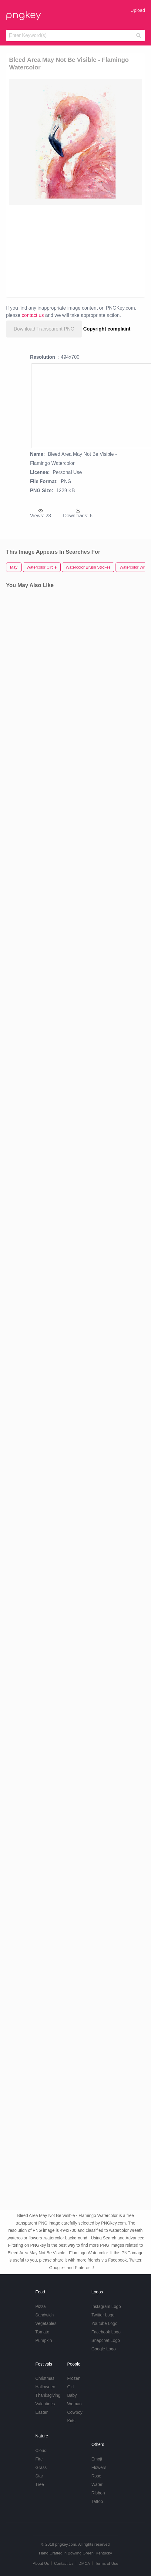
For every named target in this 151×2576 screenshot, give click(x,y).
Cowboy (74, 2412)
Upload (137, 10)
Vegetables (45, 2323)
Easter (41, 2412)
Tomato (42, 2331)
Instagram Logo (106, 2306)
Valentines (45, 2403)
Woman (74, 2403)
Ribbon (98, 2492)
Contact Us (63, 2563)
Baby (72, 2395)
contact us (33, 315)
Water (96, 2484)
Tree (39, 2484)
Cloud (41, 2450)
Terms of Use (106, 2563)
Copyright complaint (107, 328)
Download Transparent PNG (44, 328)
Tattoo (97, 2501)
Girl (70, 2386)
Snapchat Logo (105, 2340)
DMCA (84, 2563)
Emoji (96, 2459)
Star (39, 2476)
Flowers (98, 2467)
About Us (41, 2563)
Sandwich (44, 2314)
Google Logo (103, 2348)
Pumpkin (43, 2340)
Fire (39, 2459)
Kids (71, 2420)
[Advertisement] (72, 250)
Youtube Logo (104, 2323)
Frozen (73, 2378)
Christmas (45, 2378)
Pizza (40, 2306)
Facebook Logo (106, 2331)
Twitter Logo (102, 2314)
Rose (96, 2476)
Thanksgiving (48, 2395)
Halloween (45, 2386)
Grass (41, 2467)
